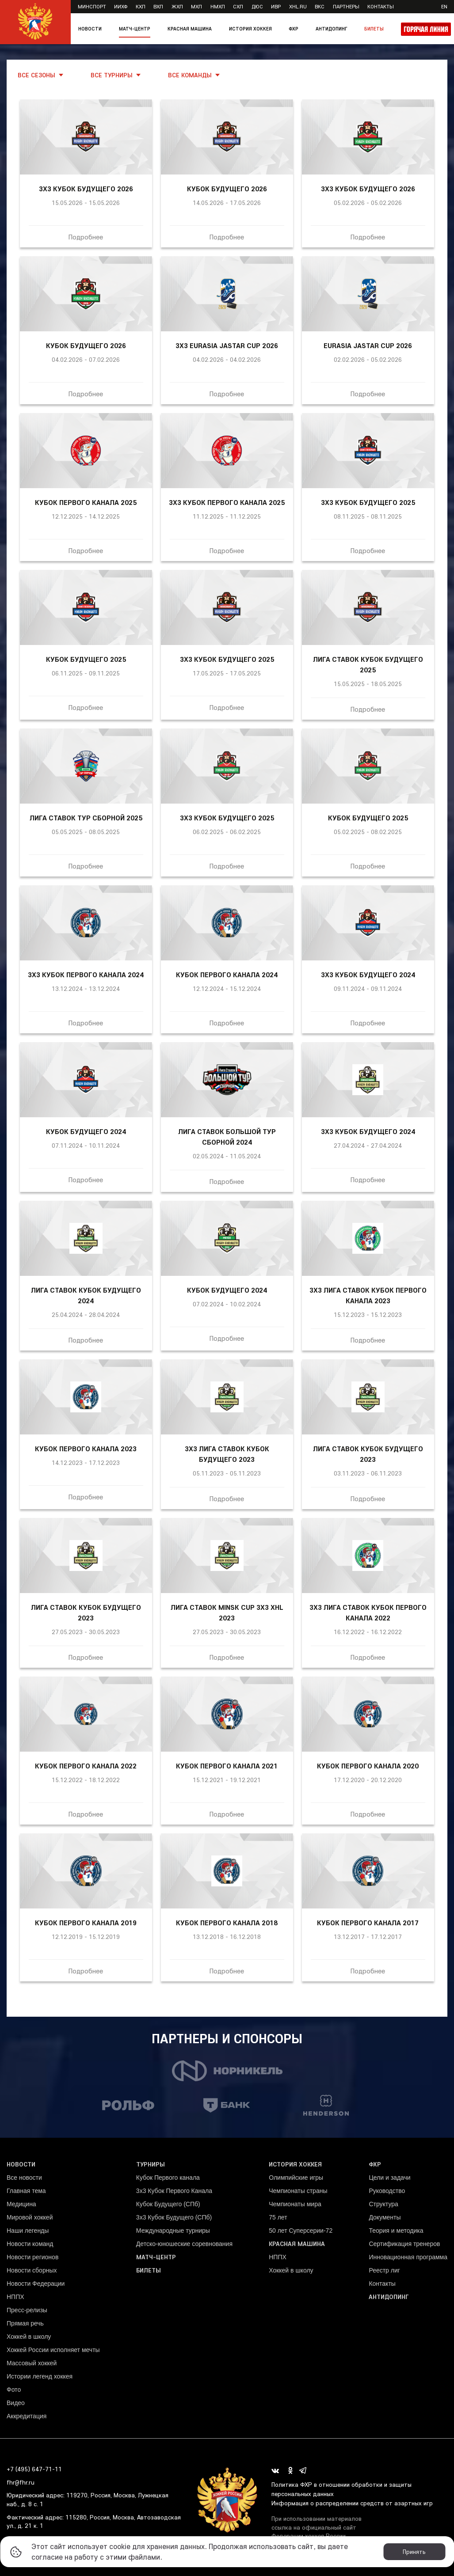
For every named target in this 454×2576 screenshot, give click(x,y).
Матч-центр (134, 29)
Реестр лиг (384, 2270)
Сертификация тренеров (404, 2243)
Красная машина (190, 29)
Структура (383, 2204)
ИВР (276, 6)
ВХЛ (158, 6)
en (444, 6)
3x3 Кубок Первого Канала (174, 2190)
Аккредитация (26, 2416)
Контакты (380, 6)
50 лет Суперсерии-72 (300, 2230)
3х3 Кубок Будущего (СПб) (174, 2217)
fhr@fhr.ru (20, 2482)
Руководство (387, 2190)
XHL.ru (298, 6)
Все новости (24, 2177)
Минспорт (92, 6)
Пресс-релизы (27, 2310)
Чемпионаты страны (298, 2190)
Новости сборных (32, 2270)
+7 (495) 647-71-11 (34, 2469)
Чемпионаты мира (295, 2204)
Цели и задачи (389, 2177)
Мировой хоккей (30, 2217)
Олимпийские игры (296, 2177)
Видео (16, 2402)
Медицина (21, 2204)
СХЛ (238, 6)
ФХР (293, 29)
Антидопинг (331, 29)
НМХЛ (217, 6)
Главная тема (26, 2190)
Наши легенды (28, 2230)
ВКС (319, 6)
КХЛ (140, 6)
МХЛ (196, 6)
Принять (414, 2552)
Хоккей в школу (29, 2336)
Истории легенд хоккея (39, 2376)
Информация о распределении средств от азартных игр (352, 2503)
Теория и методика (396, 2230)
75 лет (278, 2217)
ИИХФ (120, 6)
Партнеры (346, 6)
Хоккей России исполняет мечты (53, 2349)
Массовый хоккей (32, 2363)
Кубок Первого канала (168, 2177)
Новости (90, 29)
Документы (385, 2217)
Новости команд (30, 2243)
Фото (14, 2389)
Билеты (374, 29)
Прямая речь (25, 2323)
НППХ (15, 2296)
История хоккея (250, 29)
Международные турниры (173, 2230)
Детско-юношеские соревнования (184, 2243)
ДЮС (257, 6)
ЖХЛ (177, 6)
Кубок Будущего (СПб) (168, 2204)
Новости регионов (32, 2257)
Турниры (150, 2164)
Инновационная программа (408, 2257)
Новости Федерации (36, 2283)
